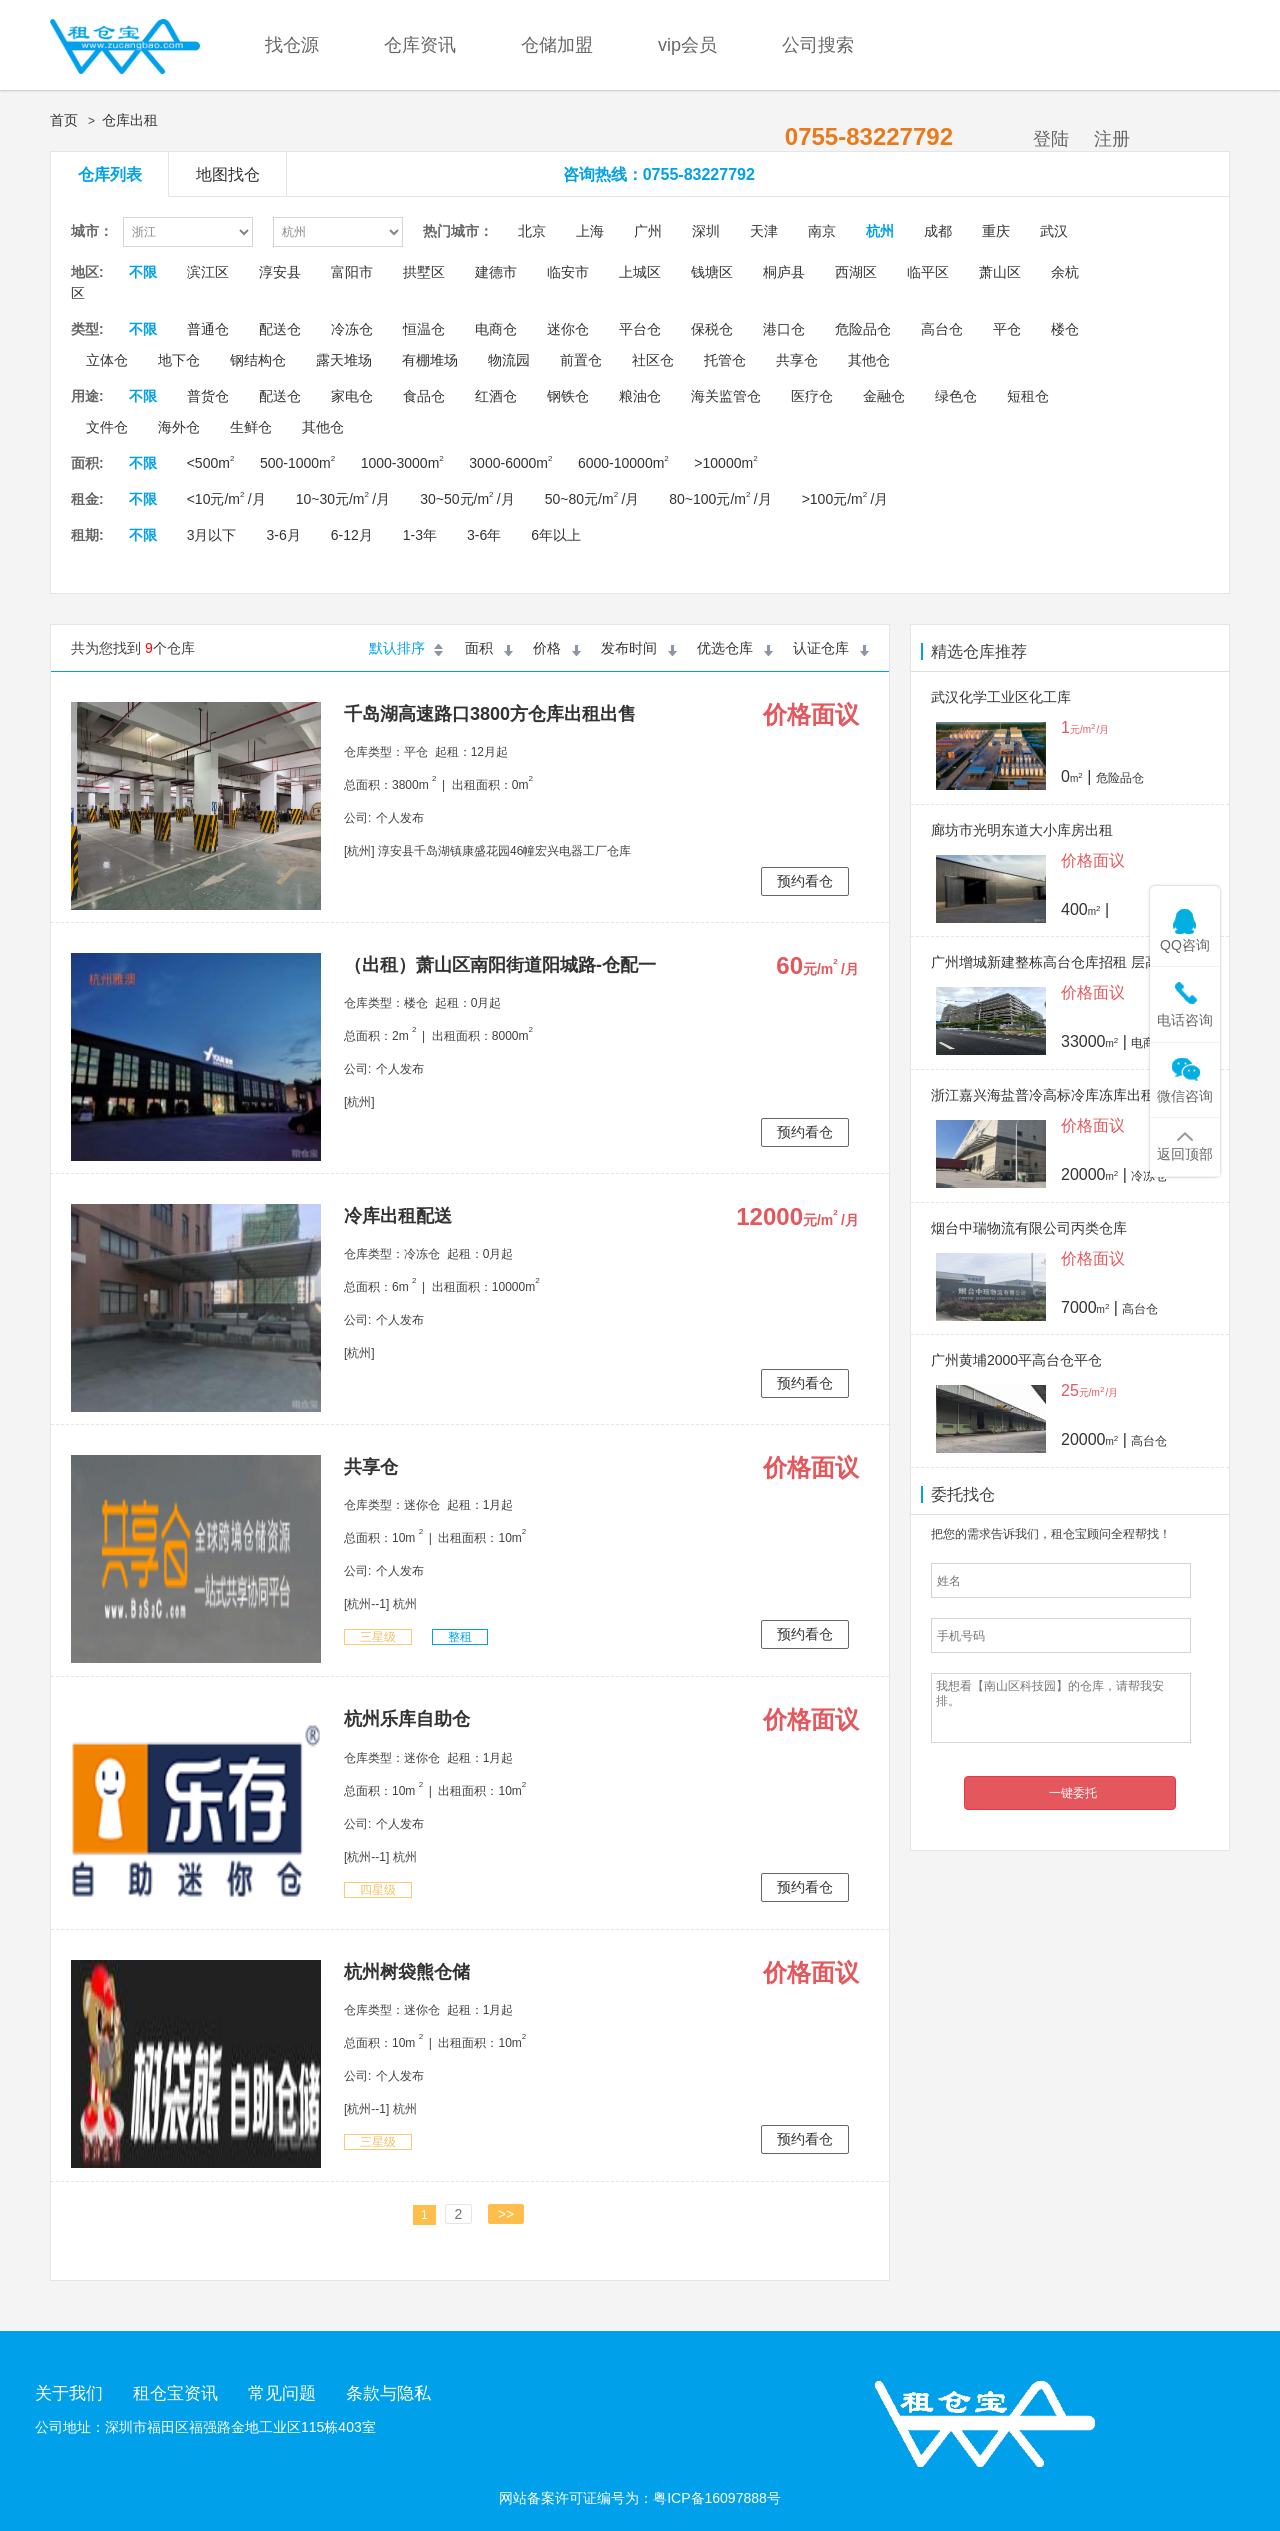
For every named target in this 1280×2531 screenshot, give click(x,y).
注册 (1112, 139)
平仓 (1007, 329)
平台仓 (640, 329)
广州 (648, 231)
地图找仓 (228, 174)
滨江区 (208, 272)
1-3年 (420, 535)
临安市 (568, 272)
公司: (357, 818)
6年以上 (556, 535)
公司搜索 (818, 45)
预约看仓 (805, 881)
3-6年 (484, 535)
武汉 (1054, 231)
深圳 (706, 231)
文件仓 (107, 427)
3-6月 (283, 535)
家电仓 (352, 396)
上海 (590, 231)
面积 (479, 648)
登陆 (1051, 139)
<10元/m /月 (226, 499)
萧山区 (1000, 272)
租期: (87, 535)
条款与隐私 (388, 2393)
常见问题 (282, 2393)
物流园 (509, 360)
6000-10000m (623, 463)
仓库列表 (110, 174)
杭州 (880, 231)
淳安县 (280, 272)
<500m (211, 463)
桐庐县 (784, 272)
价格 (547, 648)
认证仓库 (821, 648)
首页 (64, 120)
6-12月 (352, 535)
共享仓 (797, 360)
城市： (92, 231)
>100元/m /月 (845, 499)
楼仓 (1065, 329)
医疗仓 (812, 396)
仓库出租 (130, 120)
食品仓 (424, 396)
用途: (87, 396)
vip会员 (687, 45)
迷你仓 (568, 329)
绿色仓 (956, 396)
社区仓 (653, 360)
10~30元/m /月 (343, 499)
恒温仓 (424, 329)
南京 (822, 231)
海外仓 (179, 427)
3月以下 (212, 535)
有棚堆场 (430, 360)
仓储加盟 (557, 45)
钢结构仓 (258, 360)
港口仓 (784, 329)
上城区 (640, 272)
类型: (87, 329)
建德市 (496, 272)
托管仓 (725, 360)
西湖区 (856, 272)
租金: (87, 499)
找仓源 (292, 45)
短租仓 (1028, 396)
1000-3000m (402, 463)
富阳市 (352, 272)
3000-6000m (510, 463)
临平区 (928, 272)
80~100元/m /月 (720, 499)
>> (506, 2214)
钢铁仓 (568, 396)
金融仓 (884, 396)
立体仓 (107, 360)
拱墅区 (424, 272)
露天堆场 (344, 360)
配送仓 (280, 329)
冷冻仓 (352, 329)
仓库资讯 (420, 45)
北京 (532, 231)
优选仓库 (725, 648)
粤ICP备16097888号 (717, 2498)
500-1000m (297, 463)
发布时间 (629, 648)
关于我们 (69, 2393)
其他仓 (869, 360)
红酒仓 (496, 396)
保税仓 (712, 329)
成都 (938, 231)
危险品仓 (863, 329)
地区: (87, 272)
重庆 (996, 231)
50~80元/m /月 (592, 499)
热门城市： (458, 231)
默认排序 (397, 648)
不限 (143, 272)
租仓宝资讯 (175, 2393)
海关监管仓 (726, 396)
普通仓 (208, 329)
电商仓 (496, 329)
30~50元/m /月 (467, 499)
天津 (764, 231)
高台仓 (942, 329)
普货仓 (208, 396)
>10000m (725, 463)
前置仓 (581, 360)
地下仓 (179, 360)
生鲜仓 (251, 427)
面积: (87, 463)
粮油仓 (640, 396)
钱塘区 (712, 272)
